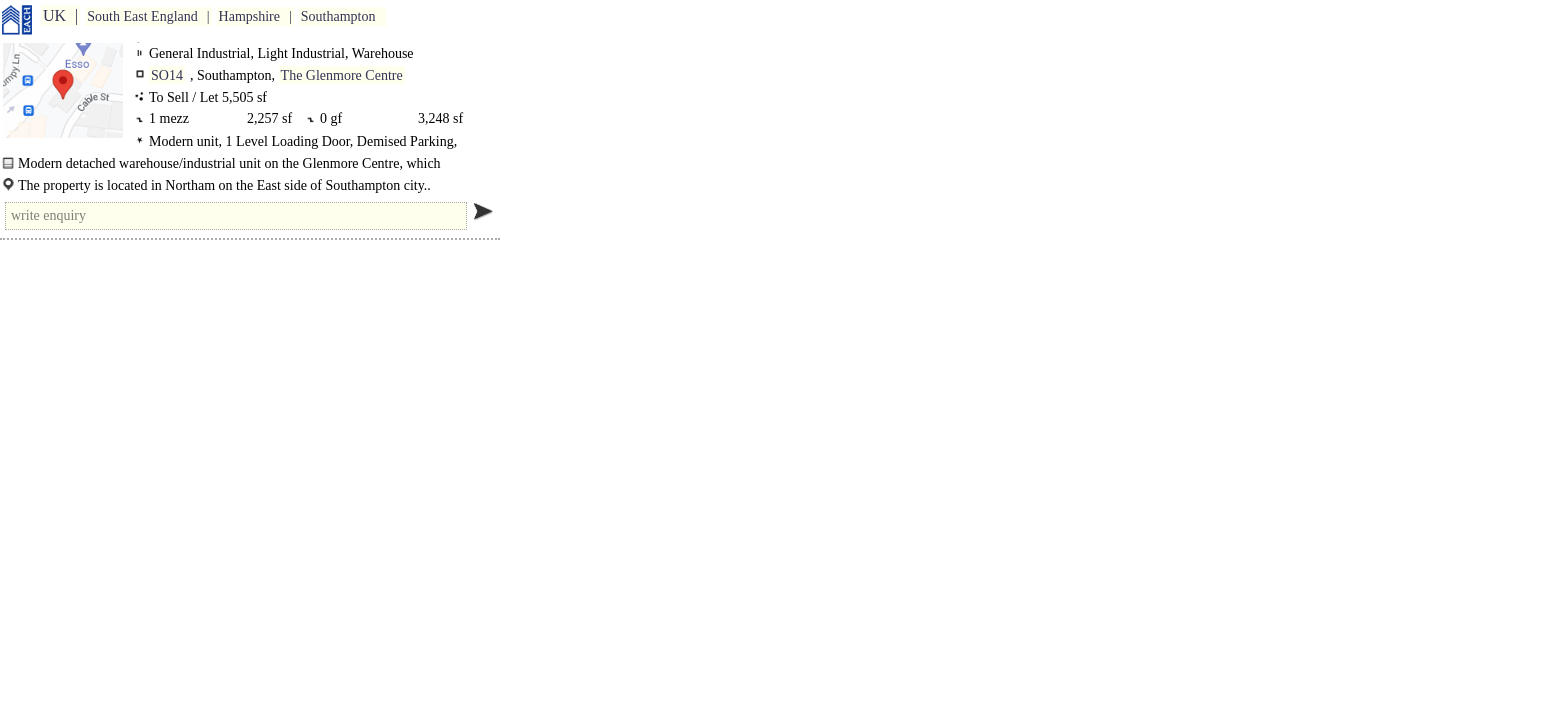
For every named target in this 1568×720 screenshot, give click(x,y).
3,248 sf (440, 118)
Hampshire (249, 16)
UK (54, 15)
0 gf (334, 118)
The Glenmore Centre (342, 75)
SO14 (167, 75)
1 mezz (172, 118)
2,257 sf (269, 118)
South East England (142, 16)
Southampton (338, 16)
